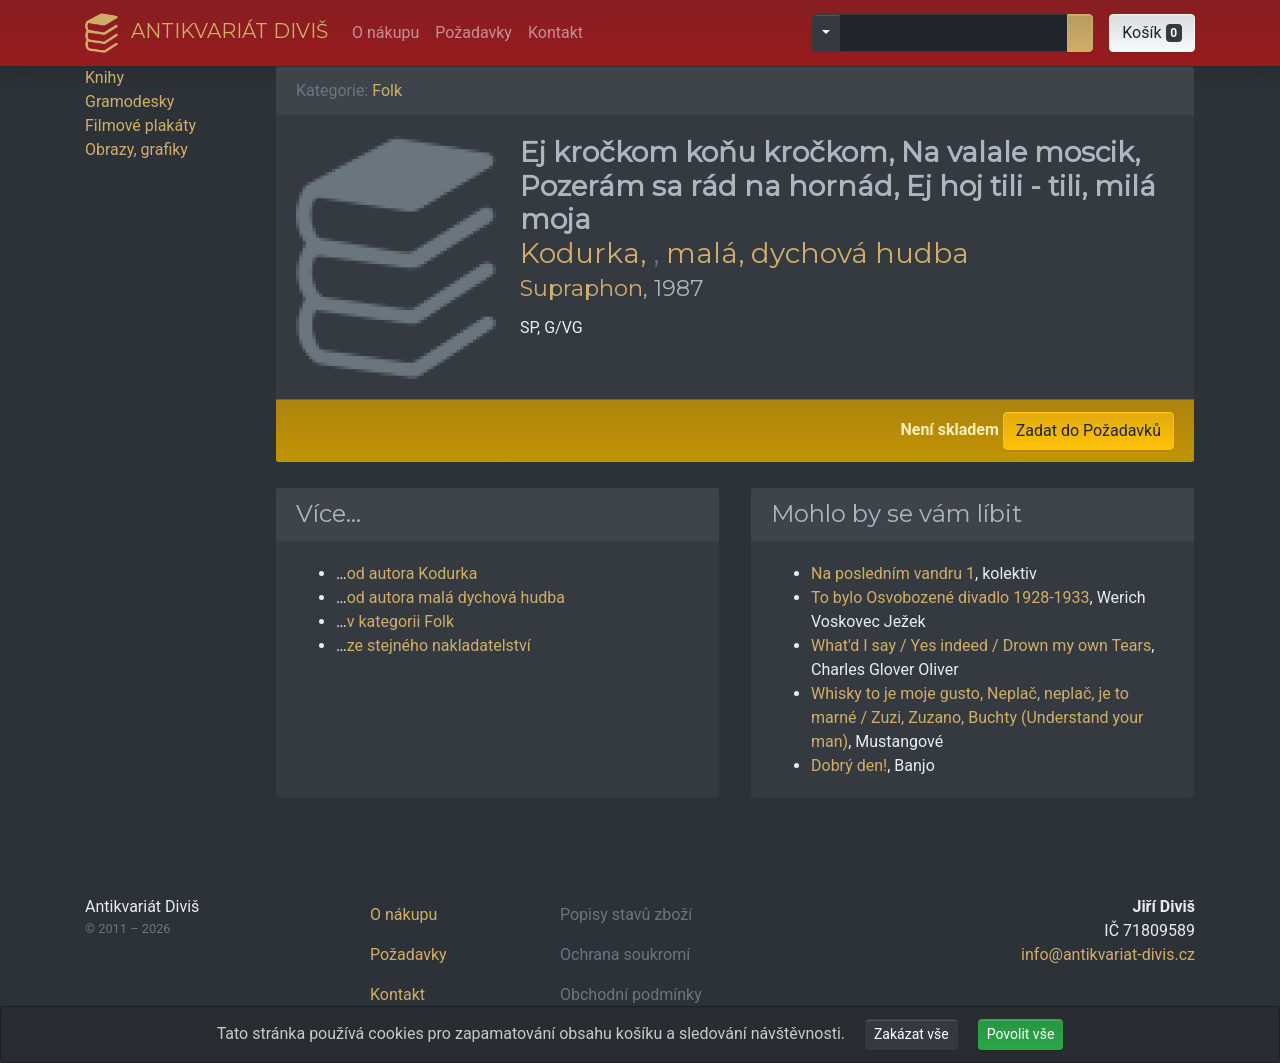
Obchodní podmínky (631, 994)
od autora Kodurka (412, 573)
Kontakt (555, 32)
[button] (1152, 33)
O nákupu (385, 32)
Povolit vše (1021, 1034)
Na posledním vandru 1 (893, 573)
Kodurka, (586, 253)
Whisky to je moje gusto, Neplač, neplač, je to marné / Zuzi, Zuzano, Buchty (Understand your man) (977, 717)
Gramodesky (129, 101)
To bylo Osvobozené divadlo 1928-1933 (950, 597)
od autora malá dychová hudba (456, 597)
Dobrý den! (849, 765)
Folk (387, 90)
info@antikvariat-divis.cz (1108, 954)
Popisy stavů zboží (626, 914)
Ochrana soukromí (625, 954)
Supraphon (581, 288)
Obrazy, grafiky (136, 149)
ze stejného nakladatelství (439, 645)
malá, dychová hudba (817, 253)
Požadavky (473, 32)
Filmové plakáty (140, 125)
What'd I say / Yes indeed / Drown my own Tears (981, 645)
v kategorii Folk (400, 621)
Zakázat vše (911, 1034)
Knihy (104, 77)
